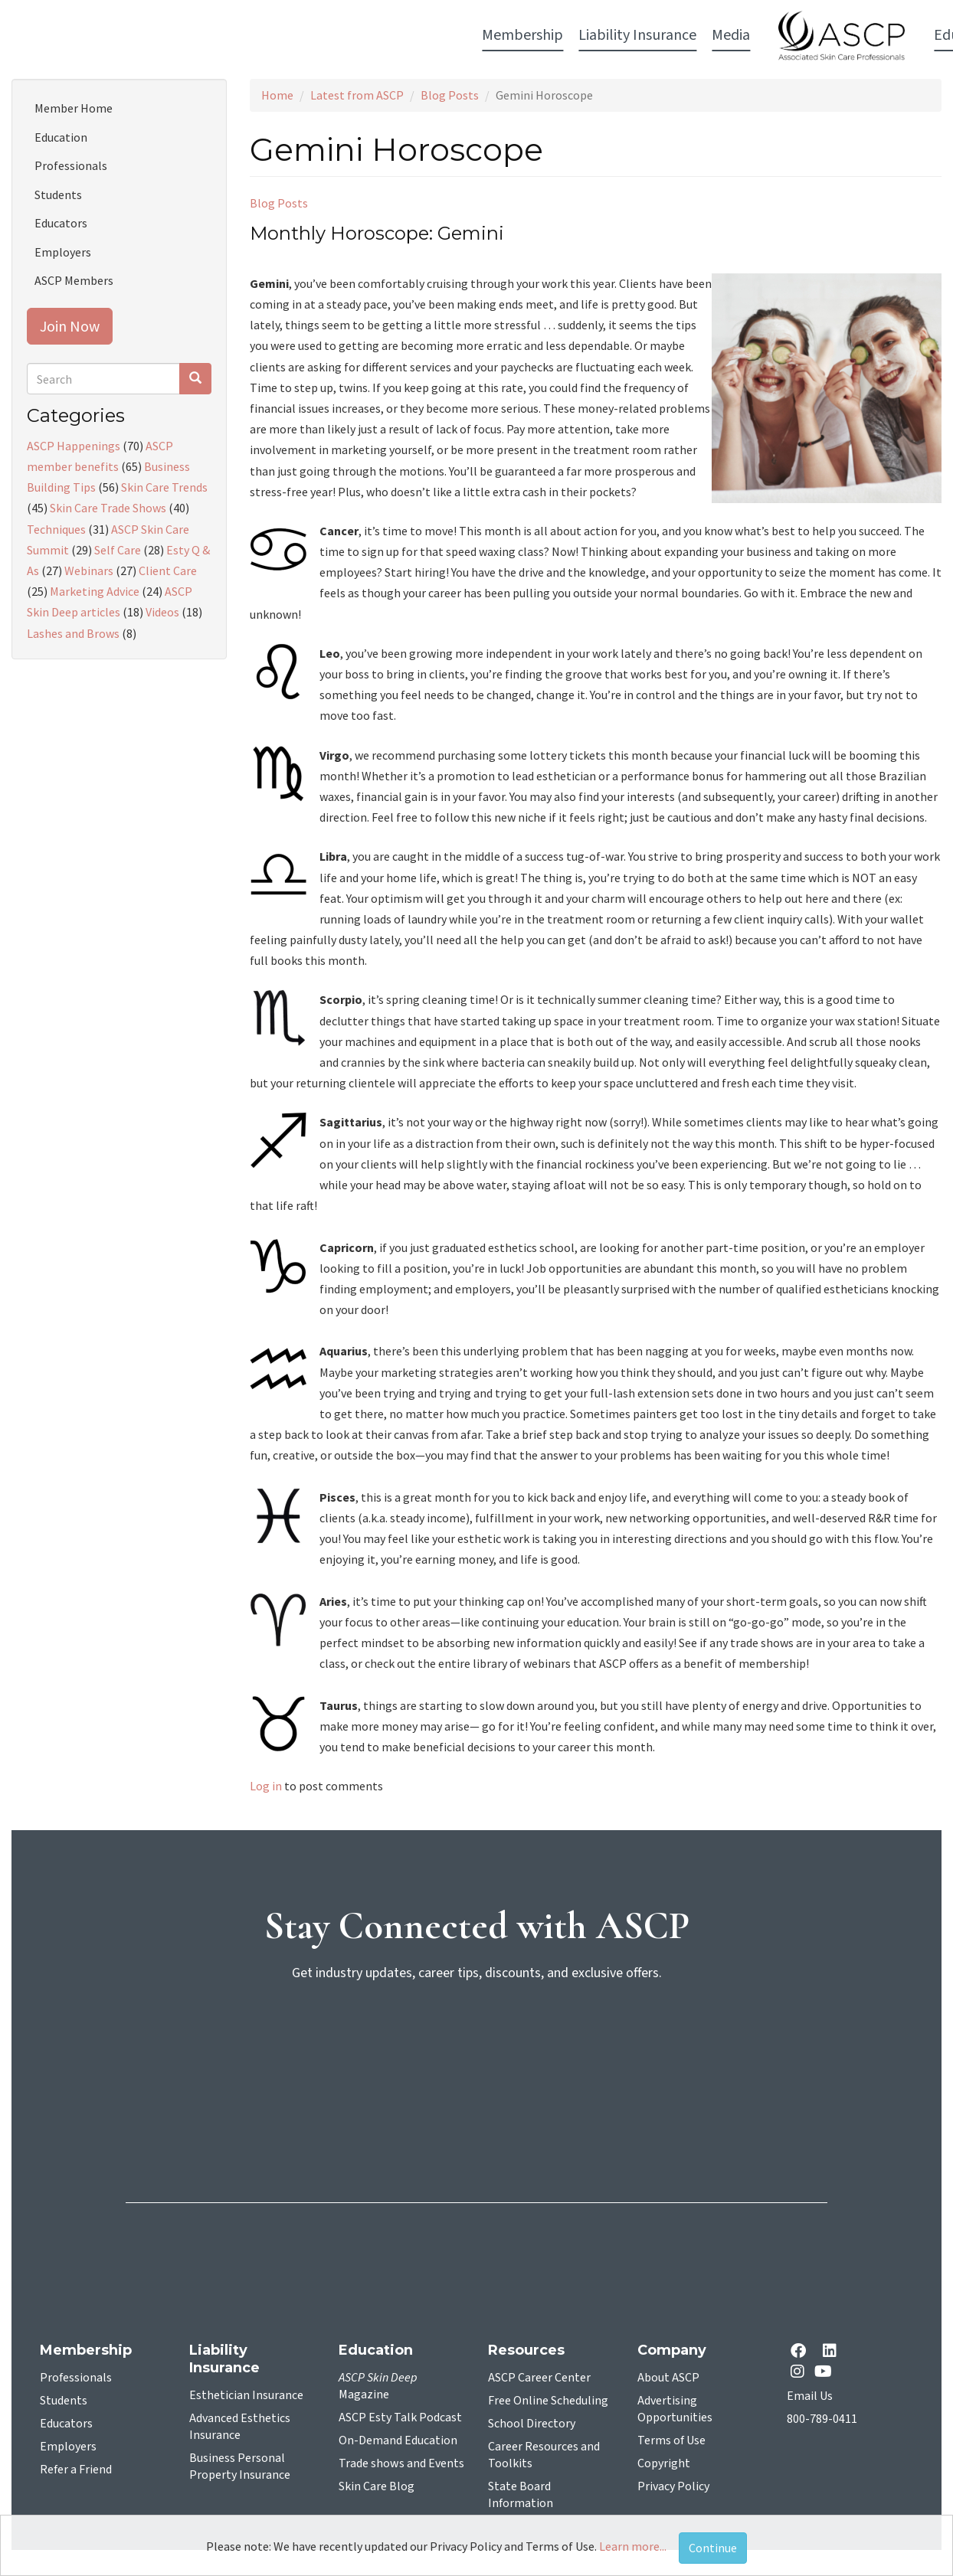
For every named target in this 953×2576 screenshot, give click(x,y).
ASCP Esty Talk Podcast (400, 2417)
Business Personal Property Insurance (239, 2466)
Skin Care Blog (376, 2486)
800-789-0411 (822, 2419)
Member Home (73, 108)
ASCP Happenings (73, 445)
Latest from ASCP (357, 95)
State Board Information (520, 2495)
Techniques (56, 529)
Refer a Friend (76, 2469)
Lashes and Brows (73, 633)
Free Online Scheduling (548, 2400)
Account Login (783, 36)
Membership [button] (155, 35)
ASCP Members (73, 280)
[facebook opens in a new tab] (801, 2352)
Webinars (88, 570)
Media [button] (364, 35)
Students (58, 194)
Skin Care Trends (164, 487)
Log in (266, 1785)
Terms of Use (671, 2440)
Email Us (810, 2396)
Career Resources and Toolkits (544, 2455)
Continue (713, 2547)
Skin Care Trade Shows (108, 507)
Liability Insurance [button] (270, 35)
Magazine (378, 2386)
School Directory (531, 2423)
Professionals (70, 165)
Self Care (117, 549)
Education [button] (600, 35)
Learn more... (632, 2546)
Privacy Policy (673, 2486)
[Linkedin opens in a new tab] (833, 2352)
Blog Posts (450, 95)
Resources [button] (681, 35)
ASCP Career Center (539, 2377)
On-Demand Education (398, 2440)
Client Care (168, 570)
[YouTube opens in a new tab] (826, 2371)
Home (277, 95)
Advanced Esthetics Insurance (239, 2427)
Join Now (70, 325)
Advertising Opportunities (674, 2409)
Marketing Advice (94, 591)
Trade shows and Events (401, 2463)
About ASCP (668, 2377)
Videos (162, 611)
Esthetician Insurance (246, 2395)
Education (60, 137)
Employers (62, 252)
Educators (60, 222)
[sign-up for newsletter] (476, 2053)
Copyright (663, 2463)
